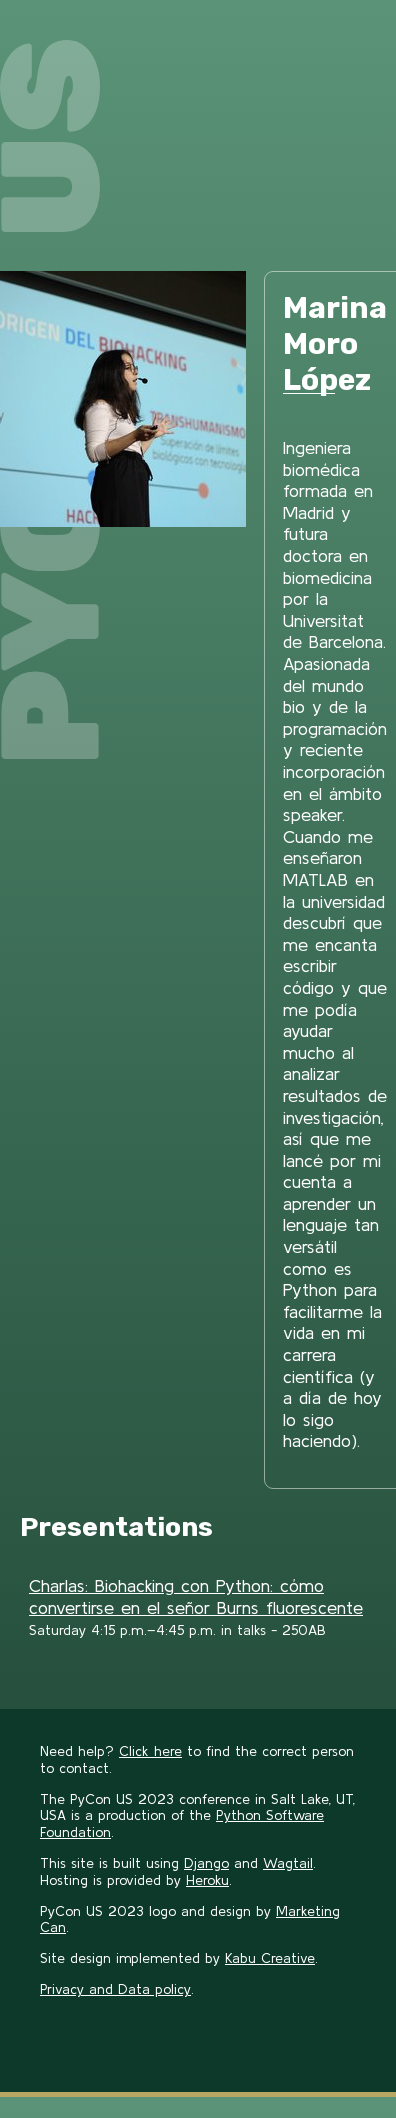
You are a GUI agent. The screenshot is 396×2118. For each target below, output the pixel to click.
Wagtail (288, 1863)
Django (206, 1863)
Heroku (207, 1880)
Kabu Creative (270, 1958)
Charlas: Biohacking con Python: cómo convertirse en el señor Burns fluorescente (196, 1596)
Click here (150, 1751)
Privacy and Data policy (115, 1989)
